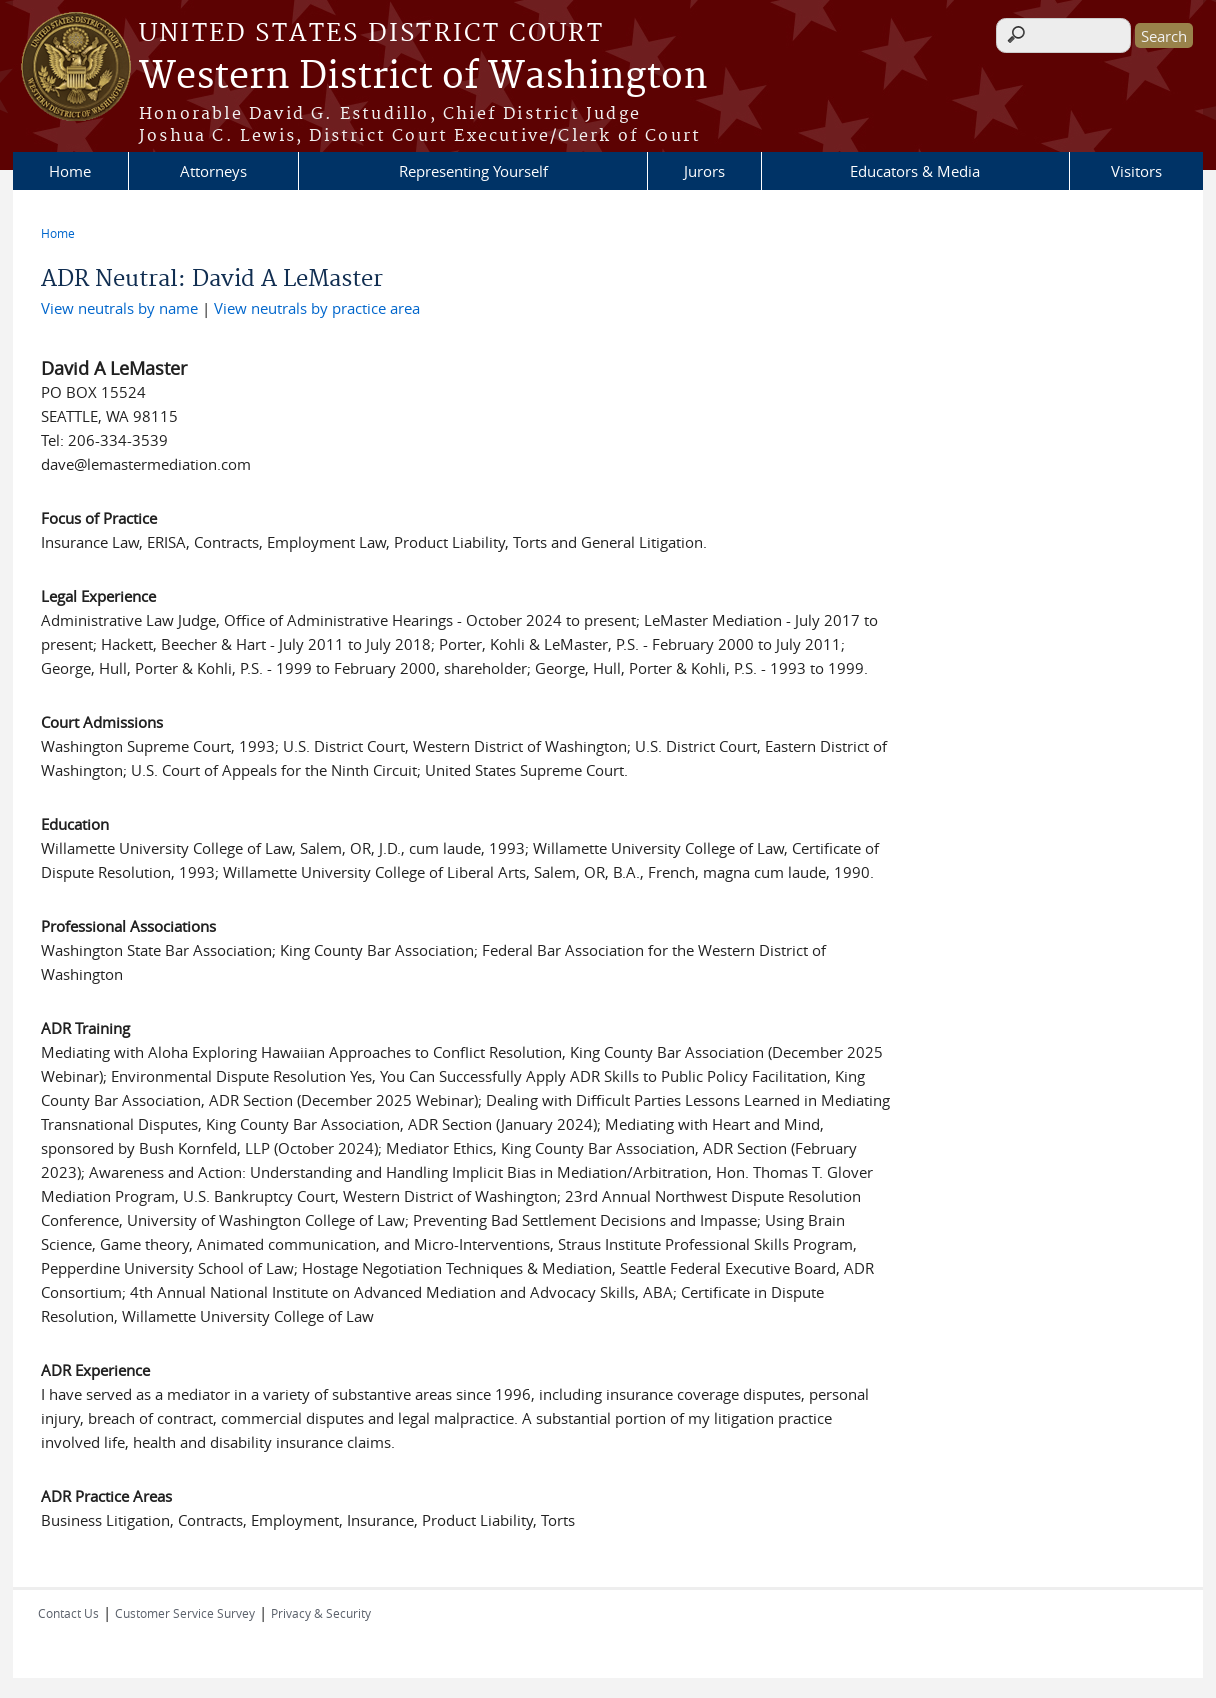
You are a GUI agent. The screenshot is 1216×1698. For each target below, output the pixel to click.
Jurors (704, 171)
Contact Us (68, 1613)
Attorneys (213, 171)
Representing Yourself (473, 171)
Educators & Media (915, 171)
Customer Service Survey (185, 1613)
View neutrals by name (119, 308)
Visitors (1136, 171)
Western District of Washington (423, 77)
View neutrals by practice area (317, 308)
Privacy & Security (321, 1613)
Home (70, 171)
